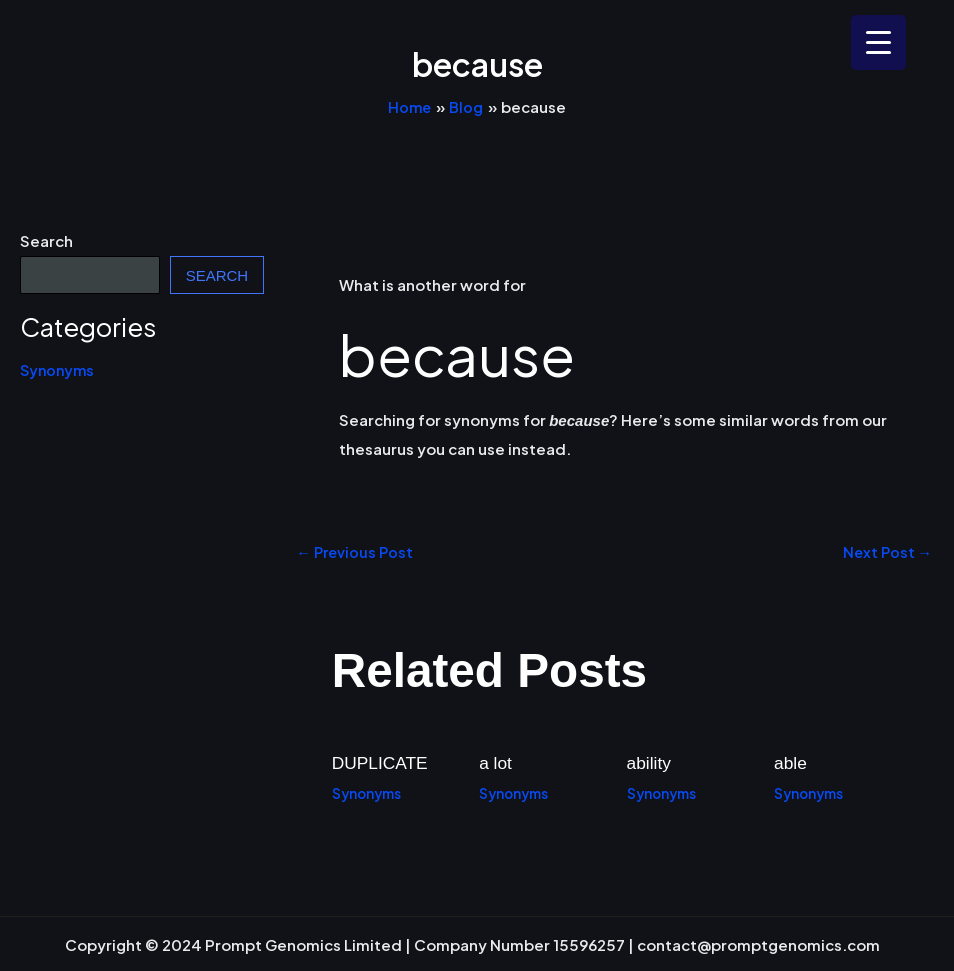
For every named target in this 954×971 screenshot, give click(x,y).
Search (46, 240)
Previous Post (356, 551)
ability (650, 763)
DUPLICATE (382, 763)
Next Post (886, 551)
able (791, 763)
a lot (496, 763)
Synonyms (59, 369)
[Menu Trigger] (878, 42)
